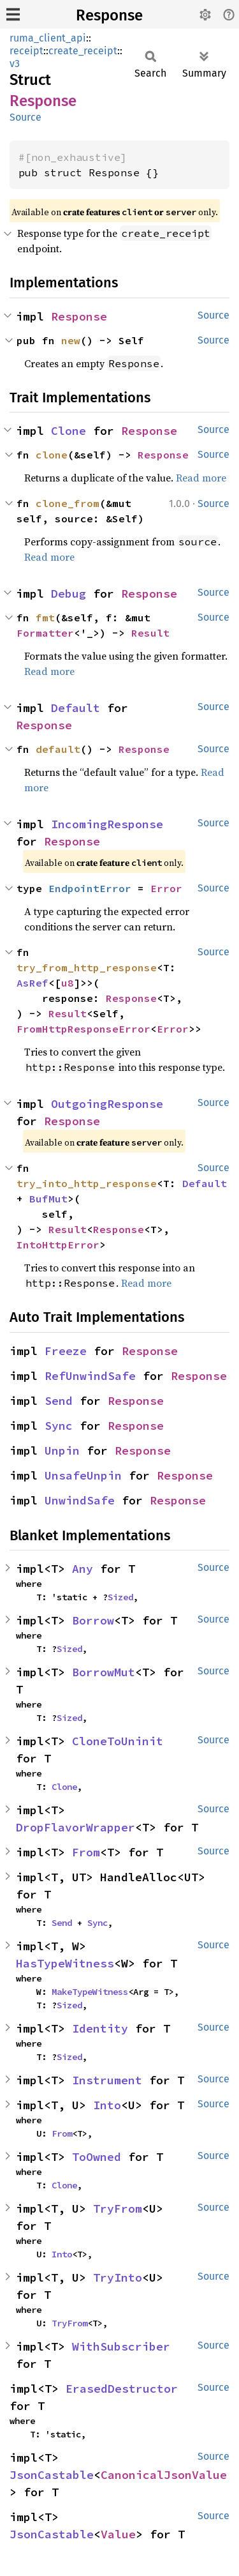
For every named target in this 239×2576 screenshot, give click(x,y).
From (86, 1852)
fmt (45, 617)
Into (107, 2105)
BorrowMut (103, 1672)
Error (166, 888)
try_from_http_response (87, 967)
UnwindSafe (80, 1500)
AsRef (32, 982)
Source (25, 117)
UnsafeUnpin (83, 1475)
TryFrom (117, 2208)
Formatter (45, 632)
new (70, 340)
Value (118, 2534)
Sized (120, 1597)
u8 (67, 982)
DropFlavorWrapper (75, 1827)
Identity (100, 2028)
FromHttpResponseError (83, 1028)
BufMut (48, 1198)
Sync (59, 1425)
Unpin (62, 1450)
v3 (15, 63)
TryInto (117, 2277)
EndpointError (89, 888)
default (58, 749)
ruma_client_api (48, 38)
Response (109, 15)
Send (59, 1400)
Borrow (93, 1620)
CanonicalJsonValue (164, 2474)
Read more (201, 478)
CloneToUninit (117, 1741)
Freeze (66, 1351)
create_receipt (82, 51)
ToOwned (96, 2156)
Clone (68, 430)
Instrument (107, 2080)
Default (75, 708)
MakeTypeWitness (90, 1991)
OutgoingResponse (107, 1103)
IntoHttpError (58, 1244)
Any (82, 1568)
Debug (68, 593)
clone (52, 454)
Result (150, 632)
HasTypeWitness (65, 1963)
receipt (26, 51)
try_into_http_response (87, 1183)
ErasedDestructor (122, 2388)
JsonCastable (52, 2474)
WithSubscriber (121, 2346)
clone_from (67, 503)
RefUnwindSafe (90, 1375)
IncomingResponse (107, 824)
